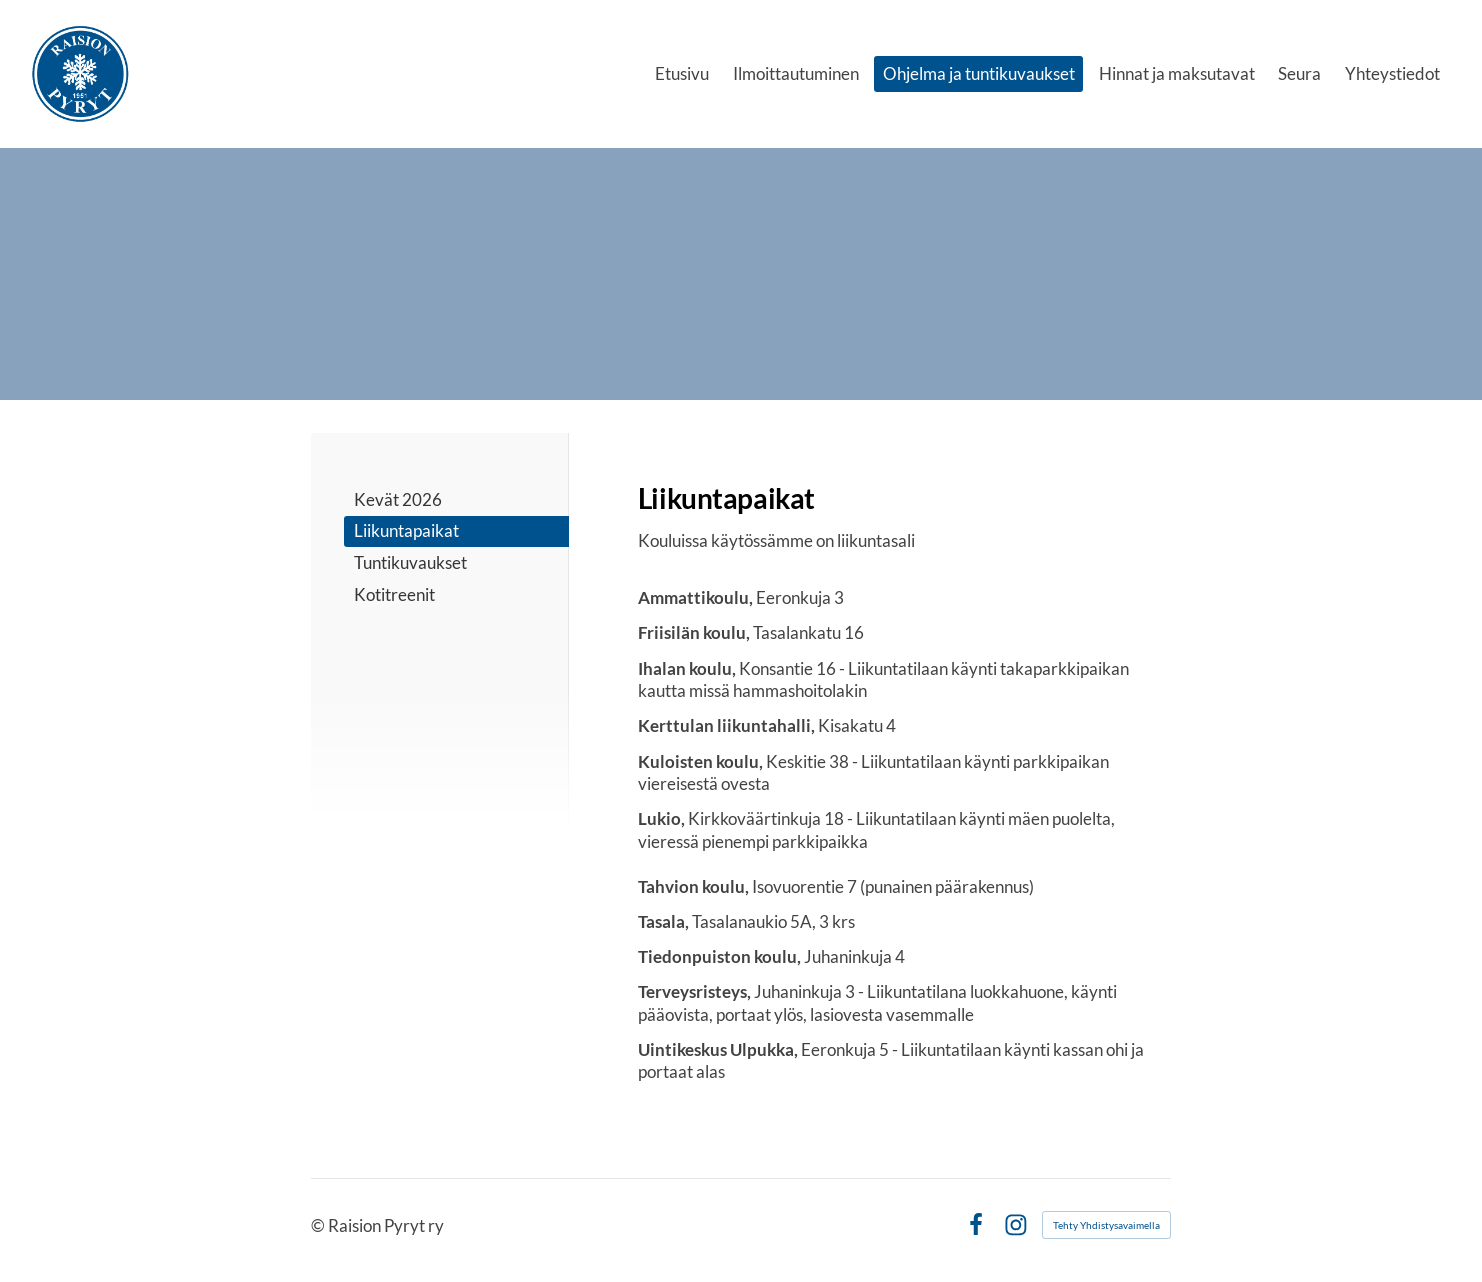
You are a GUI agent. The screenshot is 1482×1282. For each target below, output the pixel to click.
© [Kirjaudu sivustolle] (319, 1225)
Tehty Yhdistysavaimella (1106, 1225)
